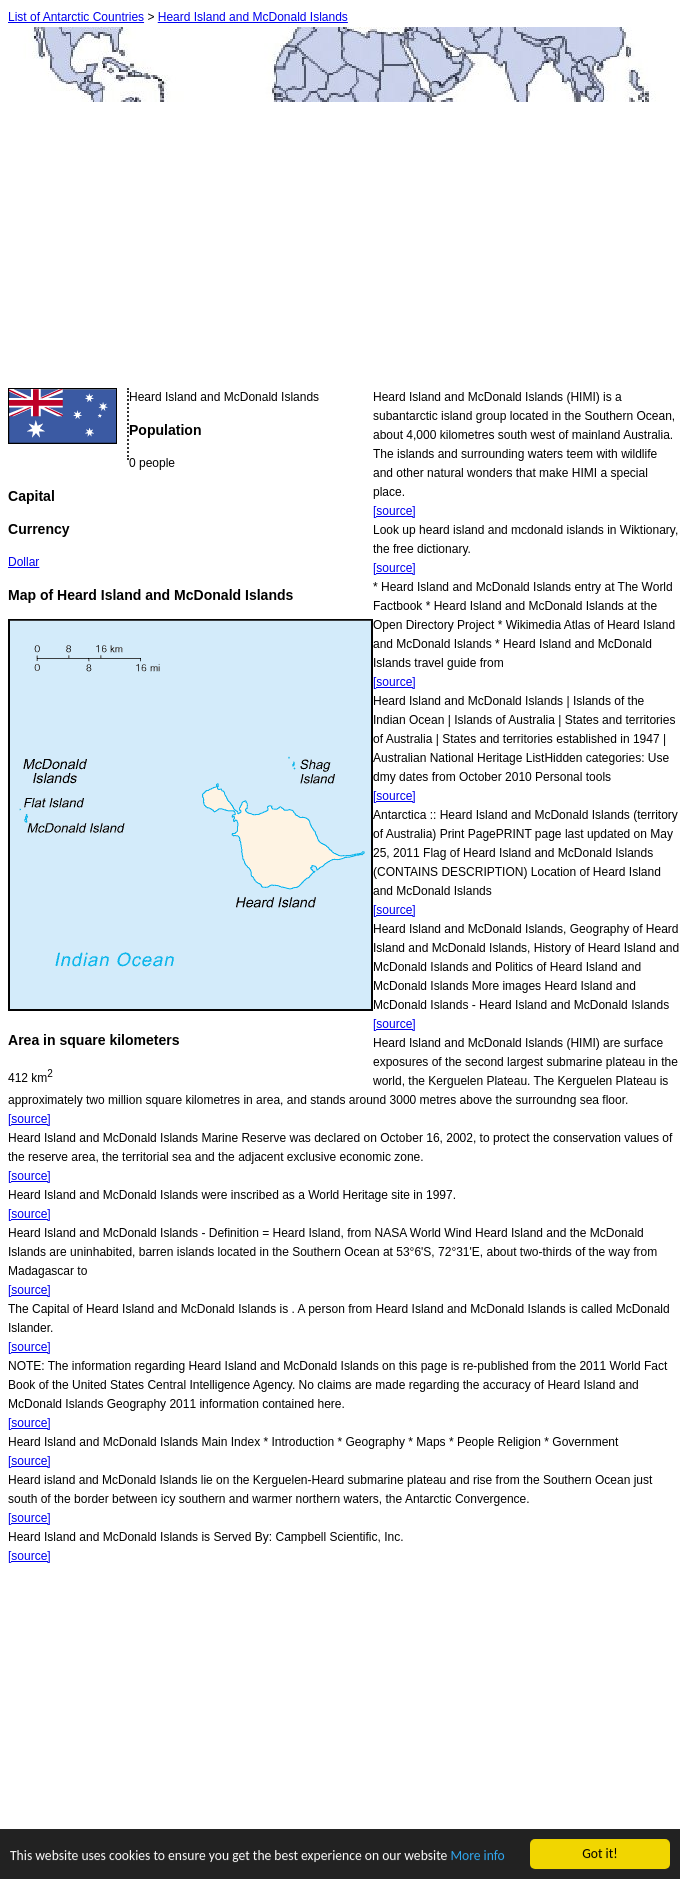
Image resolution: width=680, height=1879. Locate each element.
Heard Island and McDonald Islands (253, 17)
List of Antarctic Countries (76, 17)
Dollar (23, 562)
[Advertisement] (176, 248)
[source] (394, 511)
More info (477, 1856)
